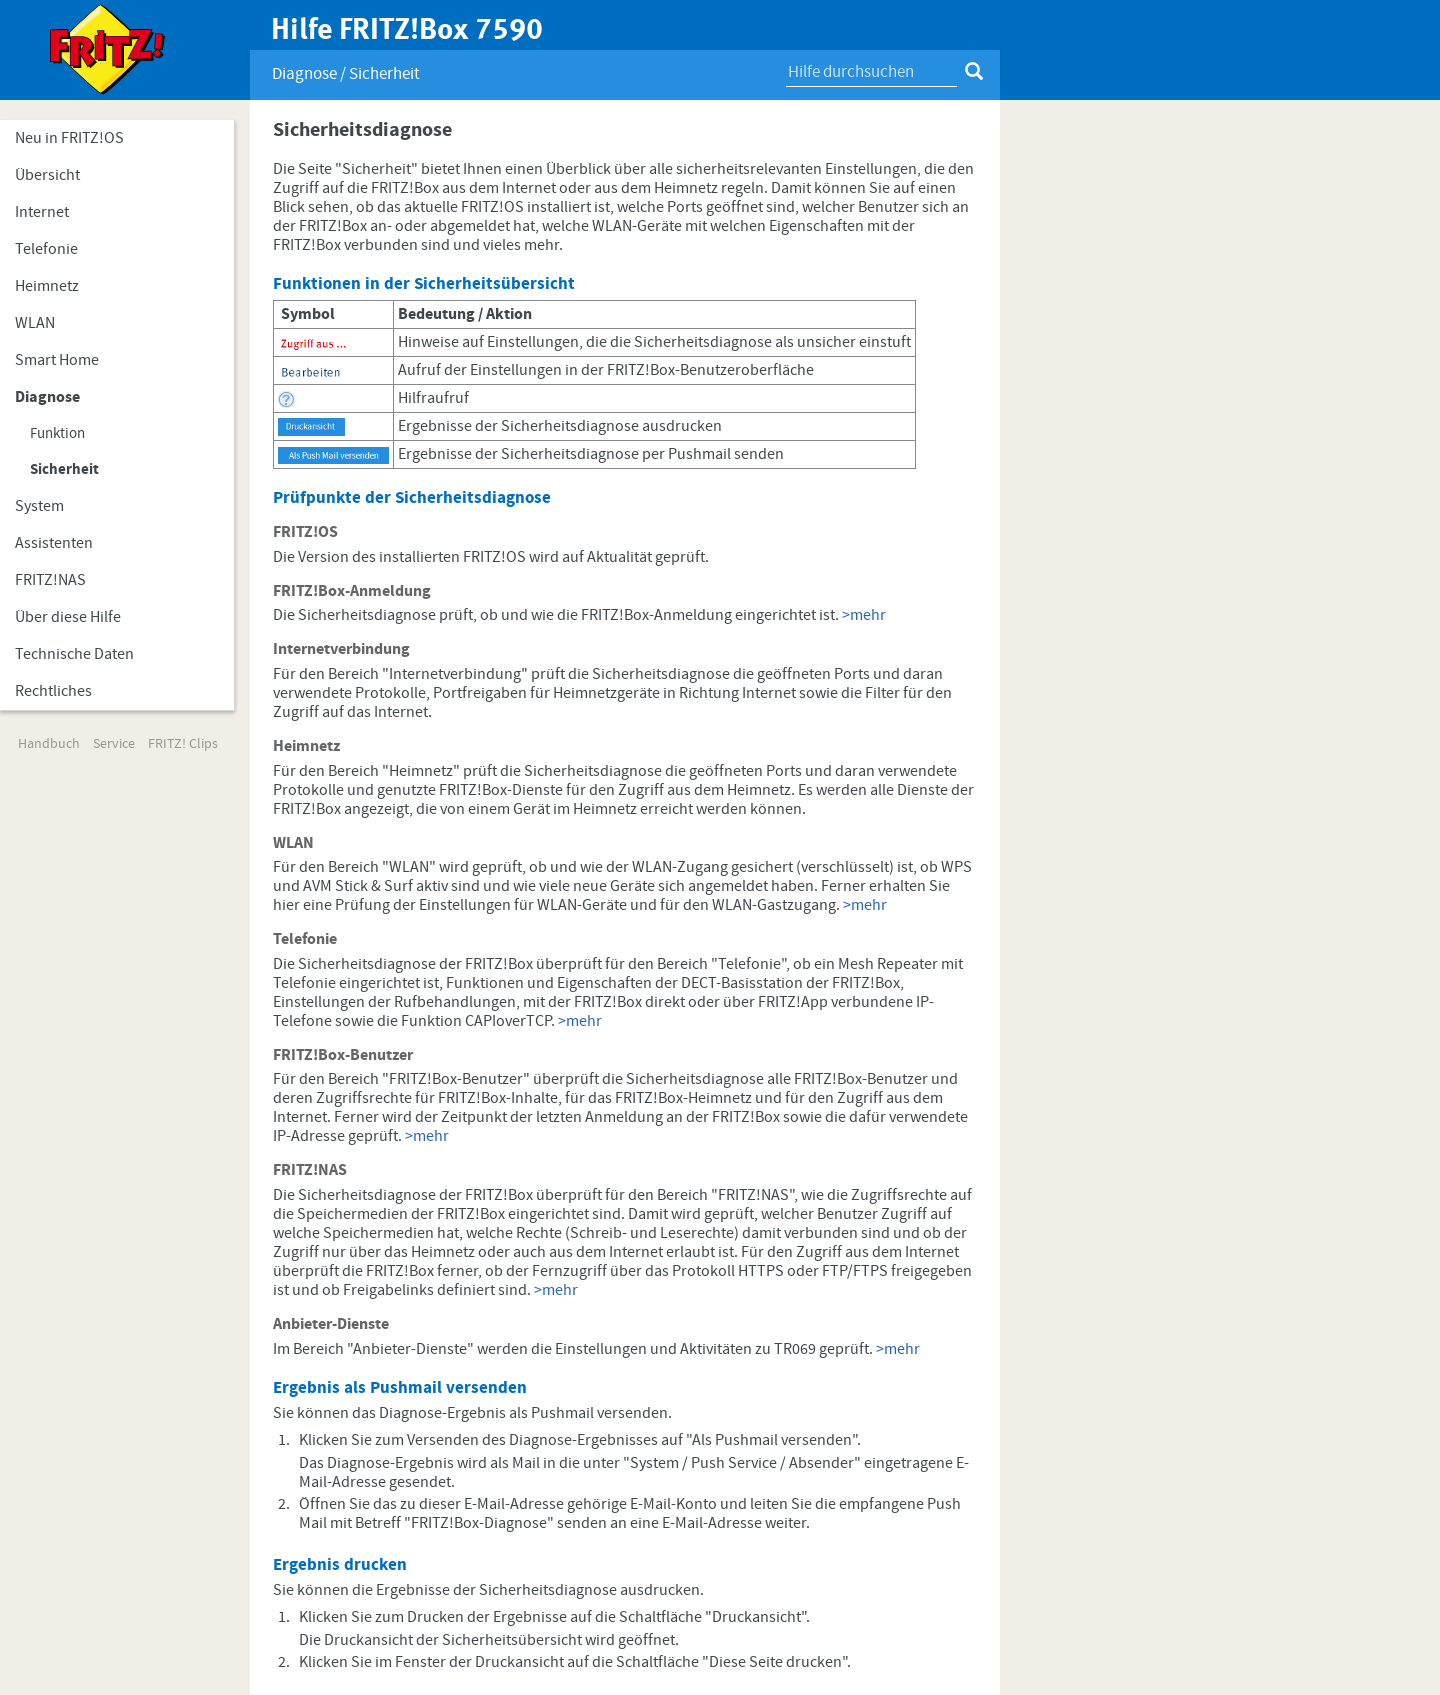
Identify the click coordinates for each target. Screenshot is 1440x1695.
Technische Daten (74, 654)
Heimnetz (47, 286)
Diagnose (47, 397)
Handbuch (49, 744)
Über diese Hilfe (68, 617)
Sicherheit (64, 469)
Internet (42, 212)
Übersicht (47, 175)
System (39, 506)
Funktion (57, 433)
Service (114, 744)
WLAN (35, 323)
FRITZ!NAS (50, 580)
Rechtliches (53, 691)
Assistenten (54, 543)
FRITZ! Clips (183, 744)
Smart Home (57, 360)
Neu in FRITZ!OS (69, 138)
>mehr (864, 615)
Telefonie (46, 249)
